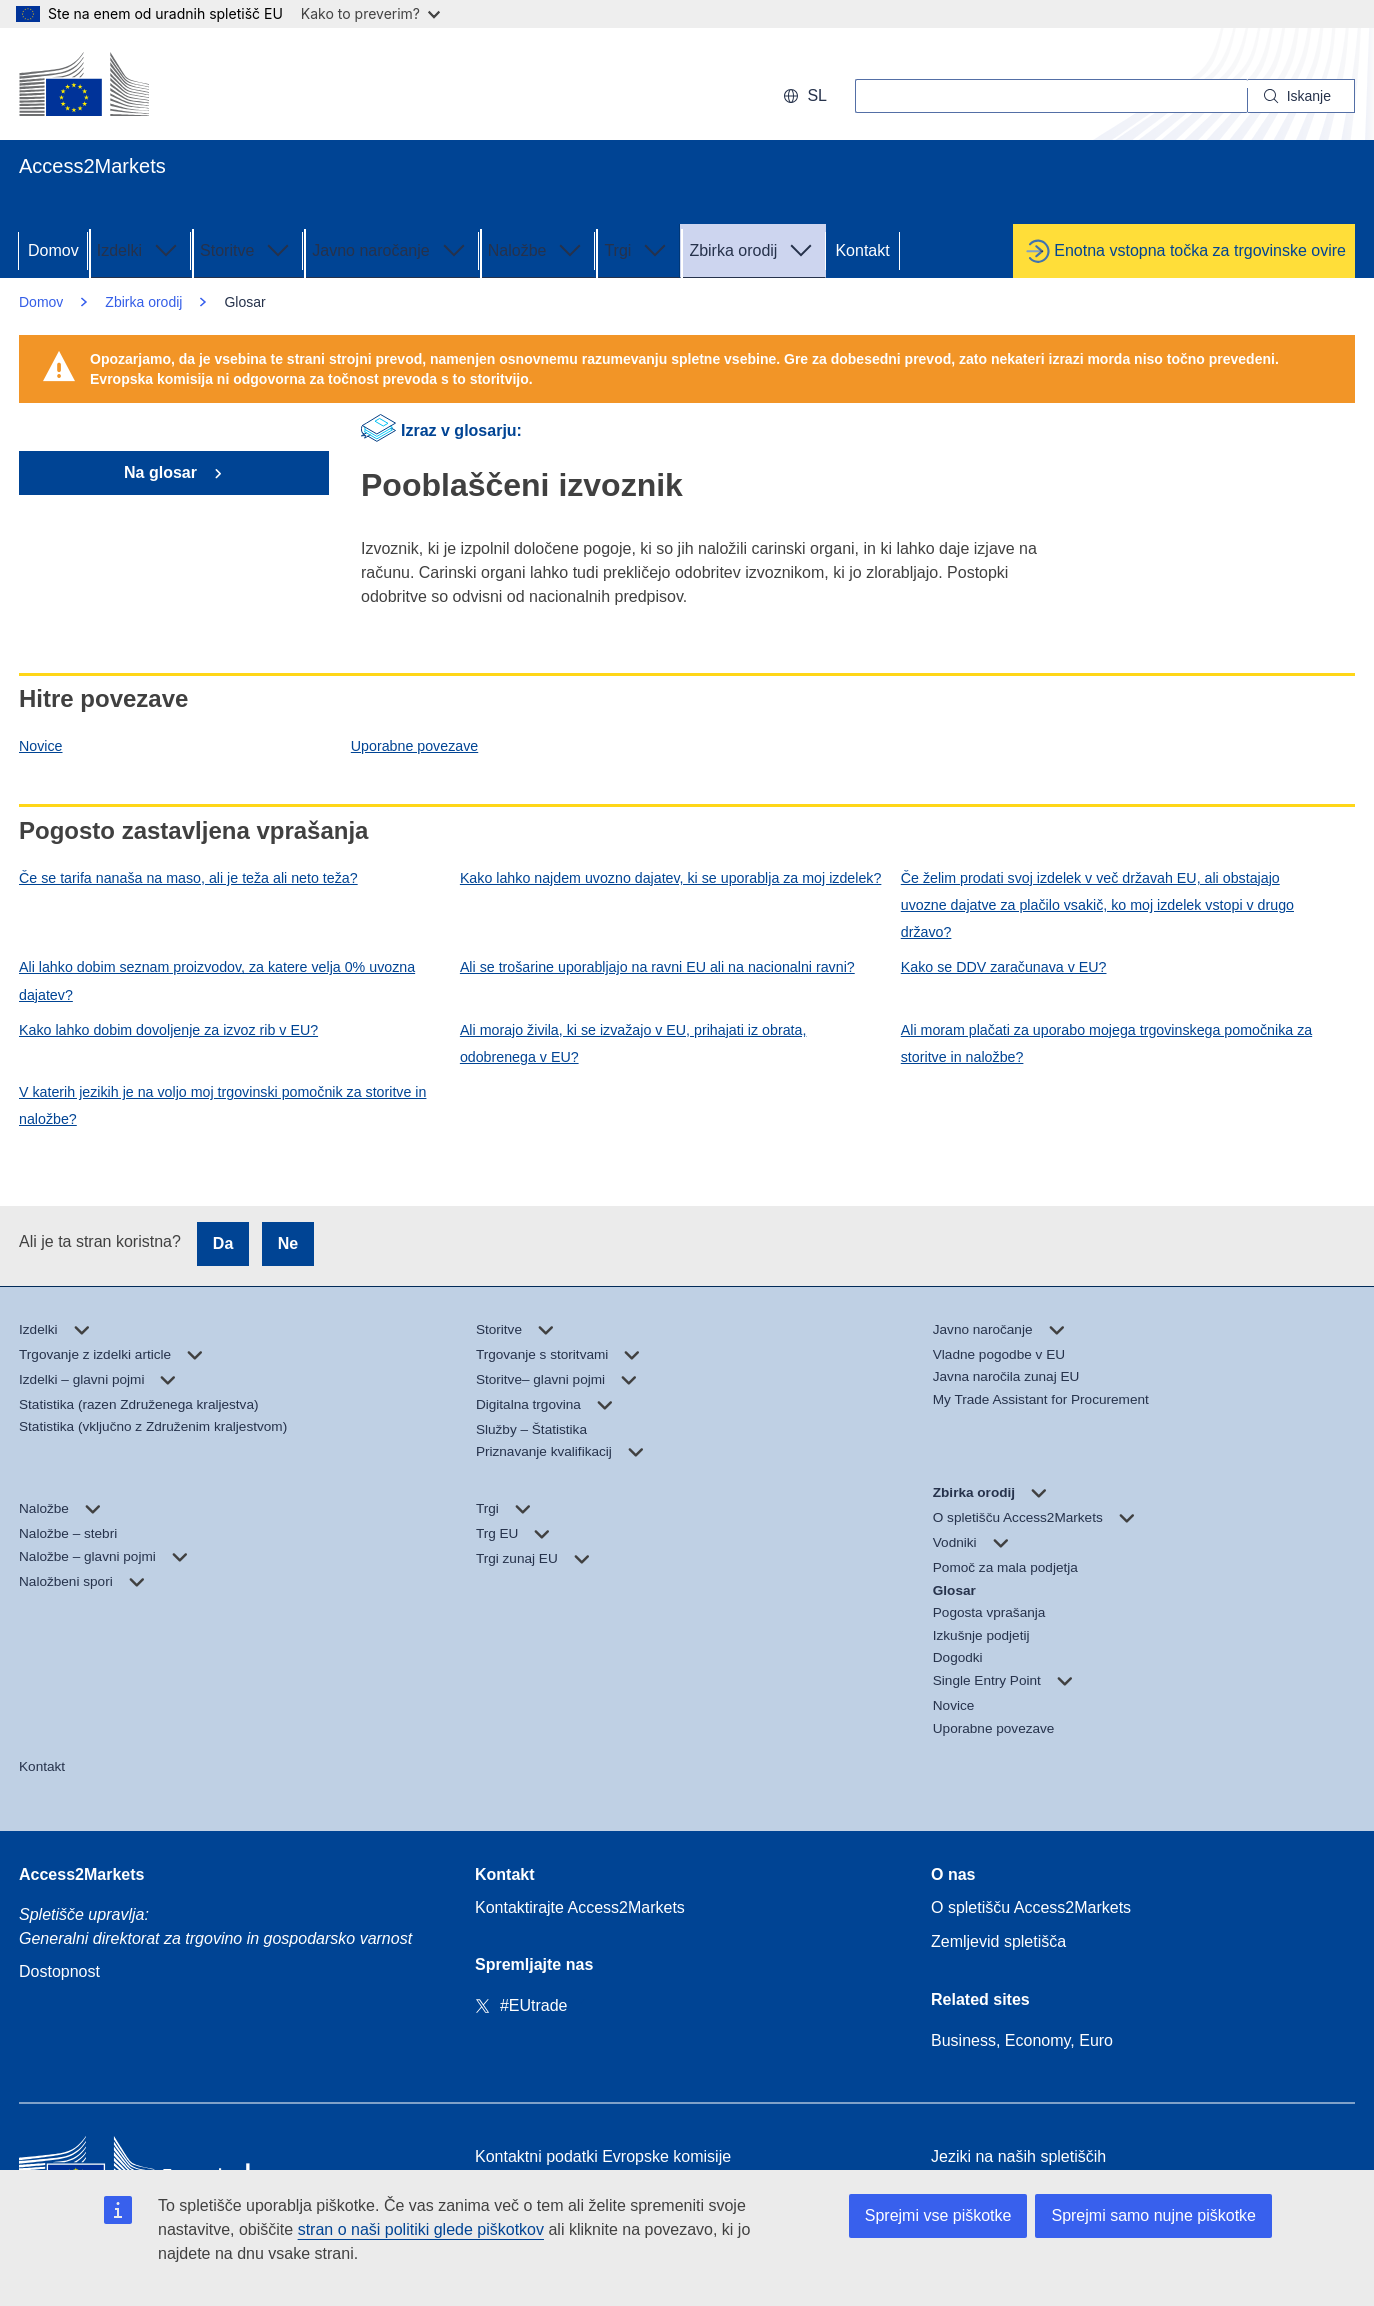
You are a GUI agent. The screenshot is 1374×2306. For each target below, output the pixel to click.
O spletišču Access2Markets (1031, 1907)
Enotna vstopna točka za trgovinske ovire (1200, 250)
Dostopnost (59, 1971)
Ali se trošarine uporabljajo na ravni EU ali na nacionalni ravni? (657, 967)
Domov (53, 250)
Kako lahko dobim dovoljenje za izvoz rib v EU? (168, 1030)
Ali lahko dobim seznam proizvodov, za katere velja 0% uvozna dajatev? (217, 980)
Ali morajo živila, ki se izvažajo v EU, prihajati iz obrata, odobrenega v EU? (633, 1043)
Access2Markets (81, 1874)
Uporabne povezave (414, 746)
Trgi (637, 249)
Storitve (247, 249)
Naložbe (537, 249)
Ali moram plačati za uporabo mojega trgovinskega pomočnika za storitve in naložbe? (1106, 1043)
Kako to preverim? (370, 13)
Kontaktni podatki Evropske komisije (603, 2156)
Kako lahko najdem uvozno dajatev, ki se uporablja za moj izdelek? (670, 878)
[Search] (1301, 96)
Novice (41, 746)
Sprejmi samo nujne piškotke (1153, 2215)
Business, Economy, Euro (1022, 2040)
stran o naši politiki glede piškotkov (421, 2229)
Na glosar (162, 472)
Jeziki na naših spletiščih (1018, 2156)
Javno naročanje (390, 249)
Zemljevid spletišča (998, 1941)
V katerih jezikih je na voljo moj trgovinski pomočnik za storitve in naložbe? (222, 1105)
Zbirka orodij (753, 249)
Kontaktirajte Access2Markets (580, 1907)
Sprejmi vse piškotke (938, 2215)
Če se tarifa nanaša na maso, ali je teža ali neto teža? (188, 878)
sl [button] (805, 95)
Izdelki (139, 249)
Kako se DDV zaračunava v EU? (1004, 967)
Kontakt (862, 250)
